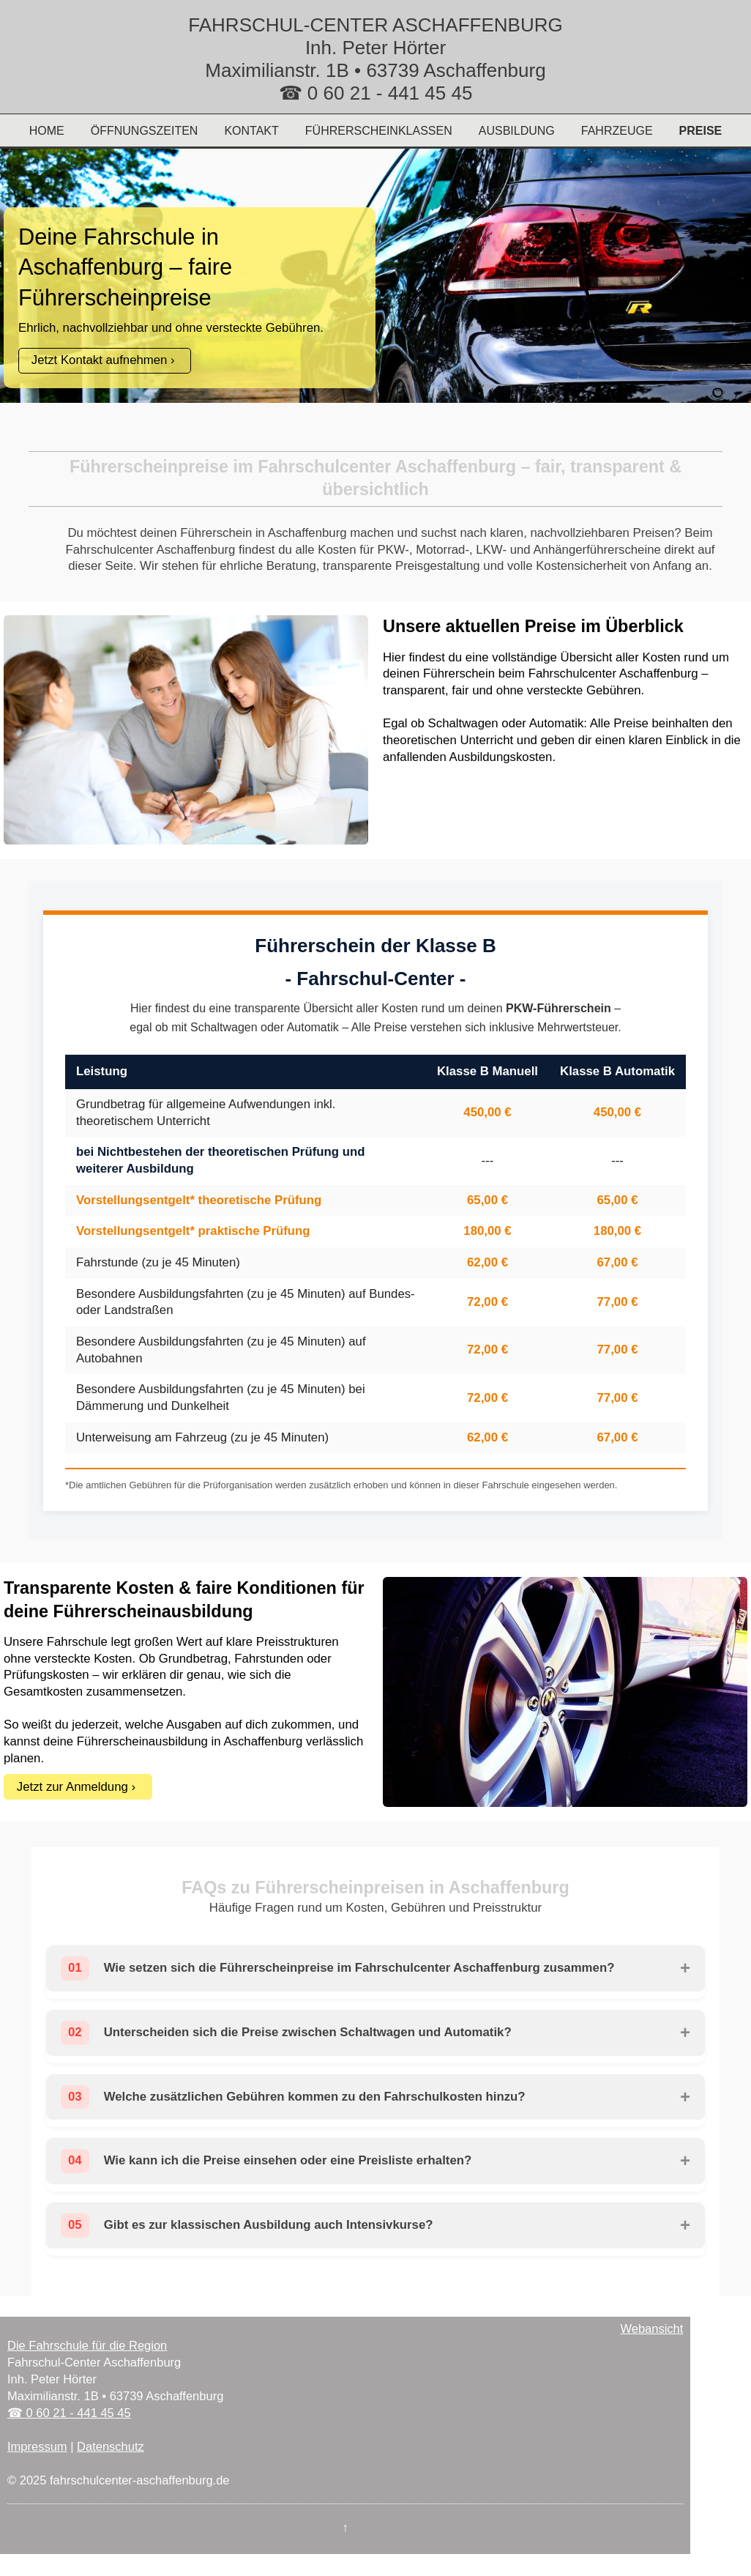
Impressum (37, 2446)
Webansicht (651, 2328)
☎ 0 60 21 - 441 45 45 (69, 2412)
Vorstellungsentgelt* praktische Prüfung (193, 1231)
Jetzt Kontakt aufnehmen (99, 360)
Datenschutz (110, 2446)
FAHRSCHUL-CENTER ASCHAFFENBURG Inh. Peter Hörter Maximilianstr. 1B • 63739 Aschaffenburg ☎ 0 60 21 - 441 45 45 (375, 59)
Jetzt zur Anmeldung (72, 1787)
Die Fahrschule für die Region (87, 2345)
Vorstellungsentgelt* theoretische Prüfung (198, 1200)
